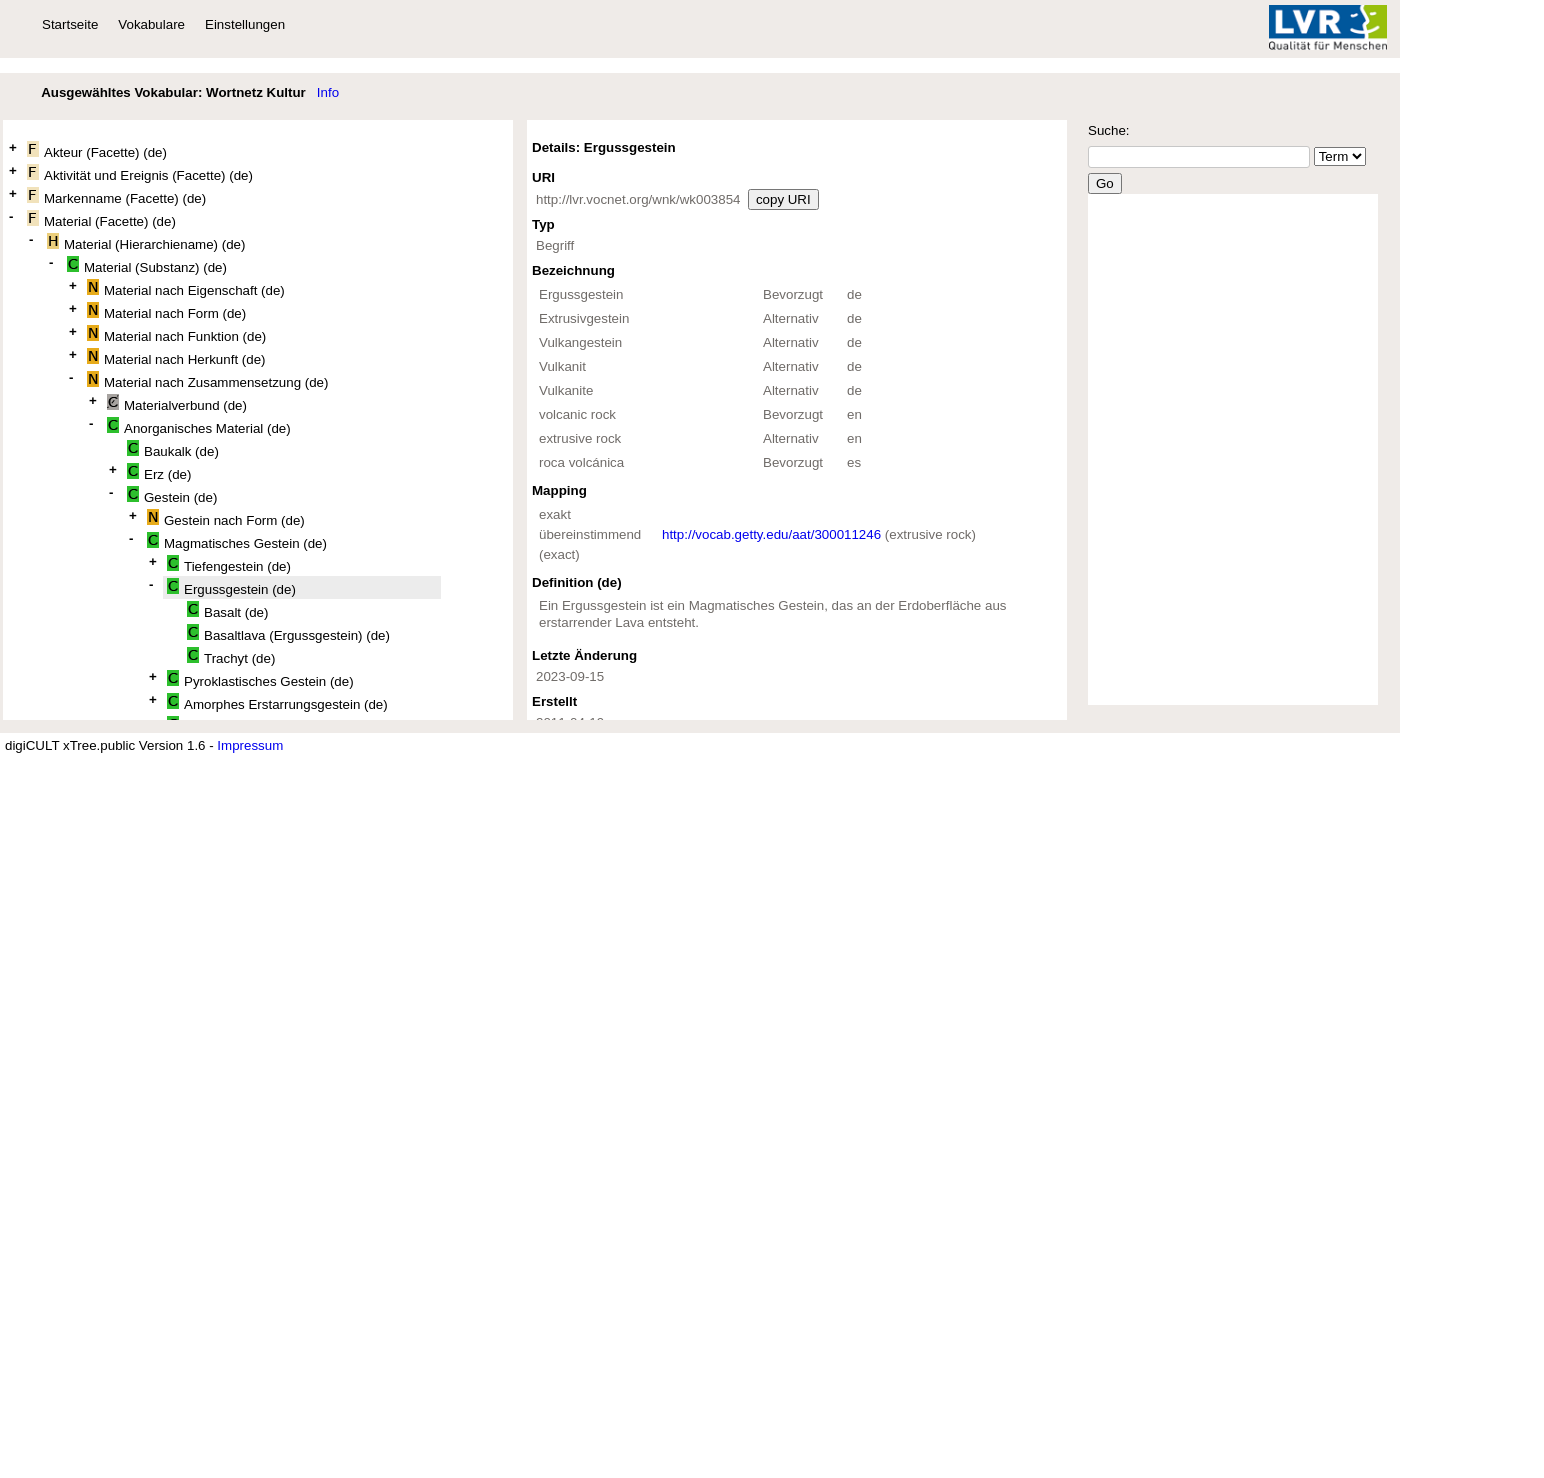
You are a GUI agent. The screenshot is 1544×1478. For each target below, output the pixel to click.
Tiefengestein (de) (229, 564)
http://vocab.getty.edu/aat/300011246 (771, 534)
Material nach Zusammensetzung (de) (207, 380)
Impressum (250, 745)
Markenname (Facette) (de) (116, 196)
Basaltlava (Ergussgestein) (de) (288, 633)
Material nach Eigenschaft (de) (186, 288)
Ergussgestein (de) (231, 587)
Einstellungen (245, 24)
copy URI (783, 199)
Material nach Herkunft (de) (176, 357)
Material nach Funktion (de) (176, 334)
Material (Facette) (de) (101, 219)
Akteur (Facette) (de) (97, 150)
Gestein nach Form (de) (226, 518)
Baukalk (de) (173, 449)
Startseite (70, 24)
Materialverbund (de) (177, 403)
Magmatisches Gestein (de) (237, 541)
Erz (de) (159, 472)
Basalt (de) (227, 610)
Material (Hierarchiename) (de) (146, 242)
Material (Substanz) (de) (147, 265)
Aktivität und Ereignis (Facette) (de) (140, 173)
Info (328, 92)
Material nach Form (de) (166, 311)
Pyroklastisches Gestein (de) (260, 679)
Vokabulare (151, 24)
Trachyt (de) (231, 656)
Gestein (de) (172, 495)
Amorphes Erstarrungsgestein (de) (277, 702)
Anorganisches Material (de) (199, 426)
